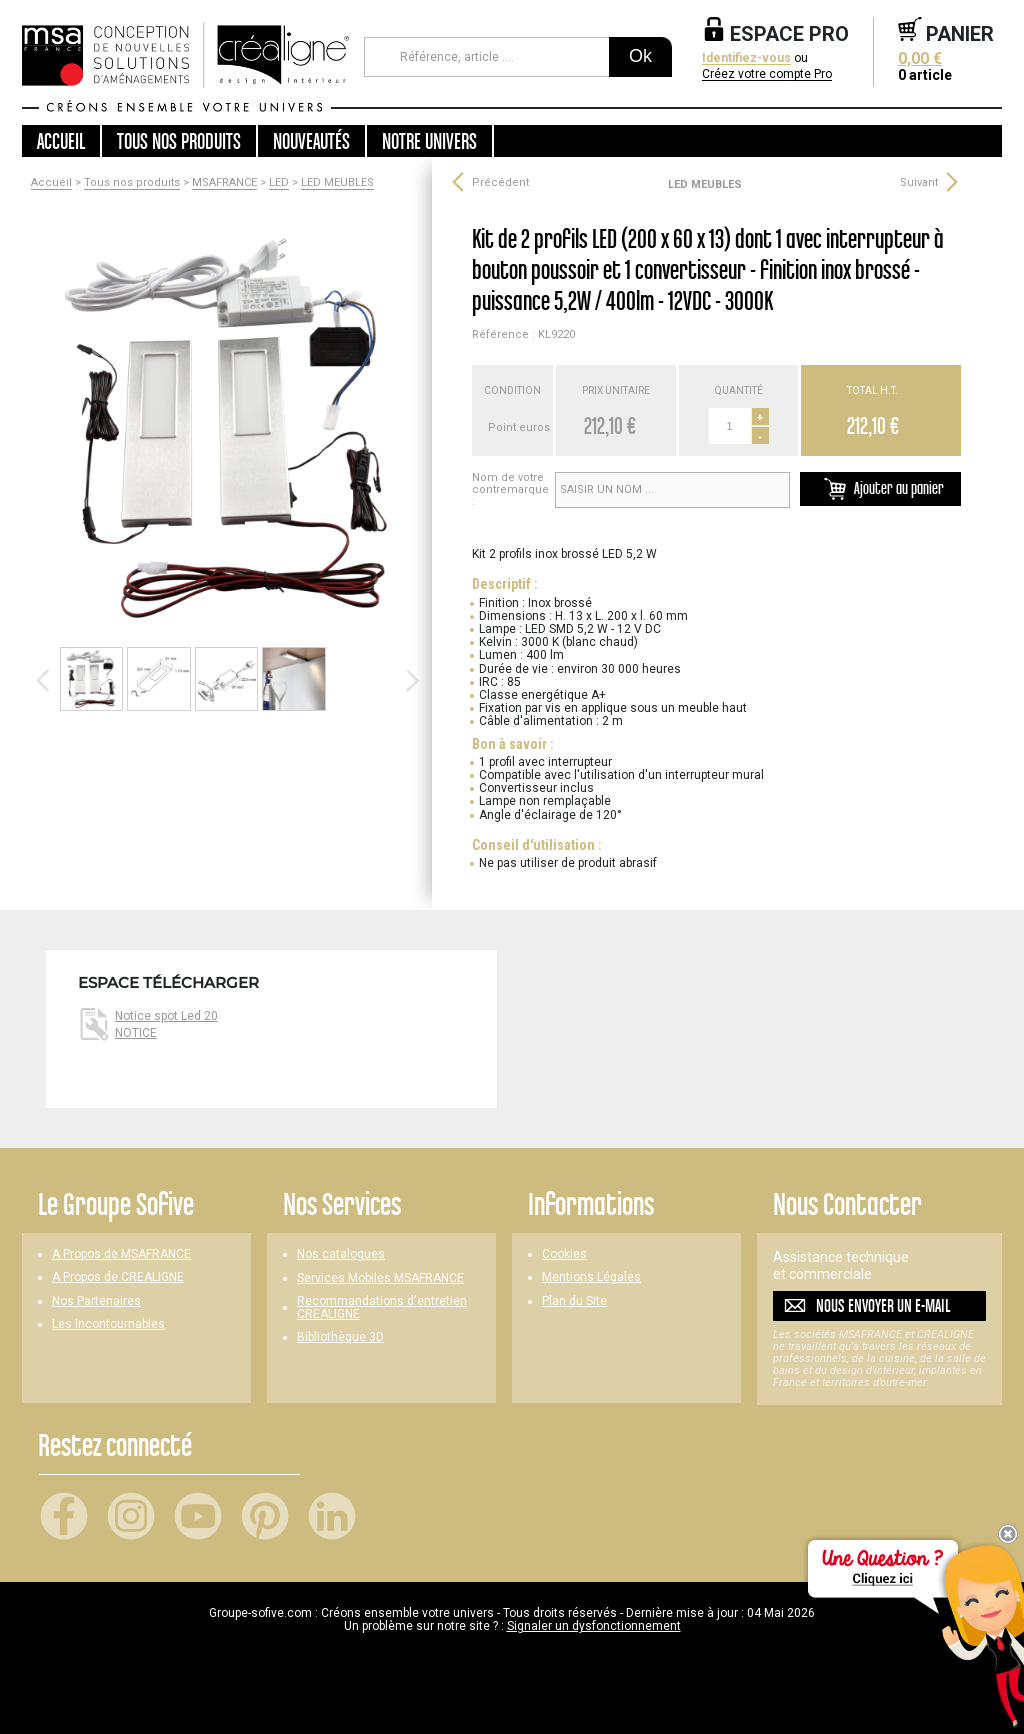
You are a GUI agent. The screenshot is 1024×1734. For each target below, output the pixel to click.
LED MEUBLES (337, 183)
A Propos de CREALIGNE (118, 1277)
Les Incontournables (108, 1324)
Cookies (564, 1254)
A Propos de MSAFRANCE (121, 1254)
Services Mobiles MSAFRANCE (380, 1278)
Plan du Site (574, 1301)
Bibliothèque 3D (340, 1337)
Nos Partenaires (96, 1301)
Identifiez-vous (746, 58)
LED (279, 183)
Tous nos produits (132, 183)
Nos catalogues (341, 1254)
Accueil (61, 141)
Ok (640, 56)
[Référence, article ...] (486, 57)
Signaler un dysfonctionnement (594, 1626)
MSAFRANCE (224, 183)
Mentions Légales (591, 1277)
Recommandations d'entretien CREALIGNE (382, 1308)
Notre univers (429, 141)
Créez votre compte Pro (767, 74)
